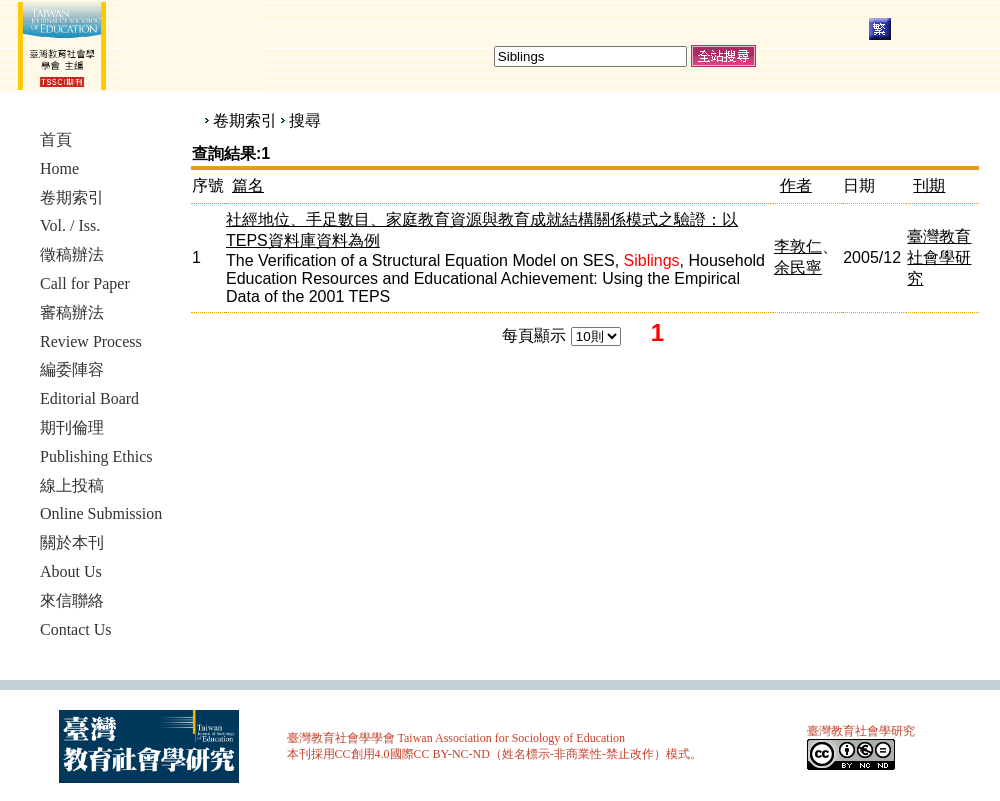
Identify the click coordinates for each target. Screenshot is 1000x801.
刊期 (929, 185)
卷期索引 (245, 120)
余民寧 (798, 267)
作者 (796, 185)
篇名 (248, 185)
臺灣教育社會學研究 (939, 257)
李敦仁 (798, 246)
